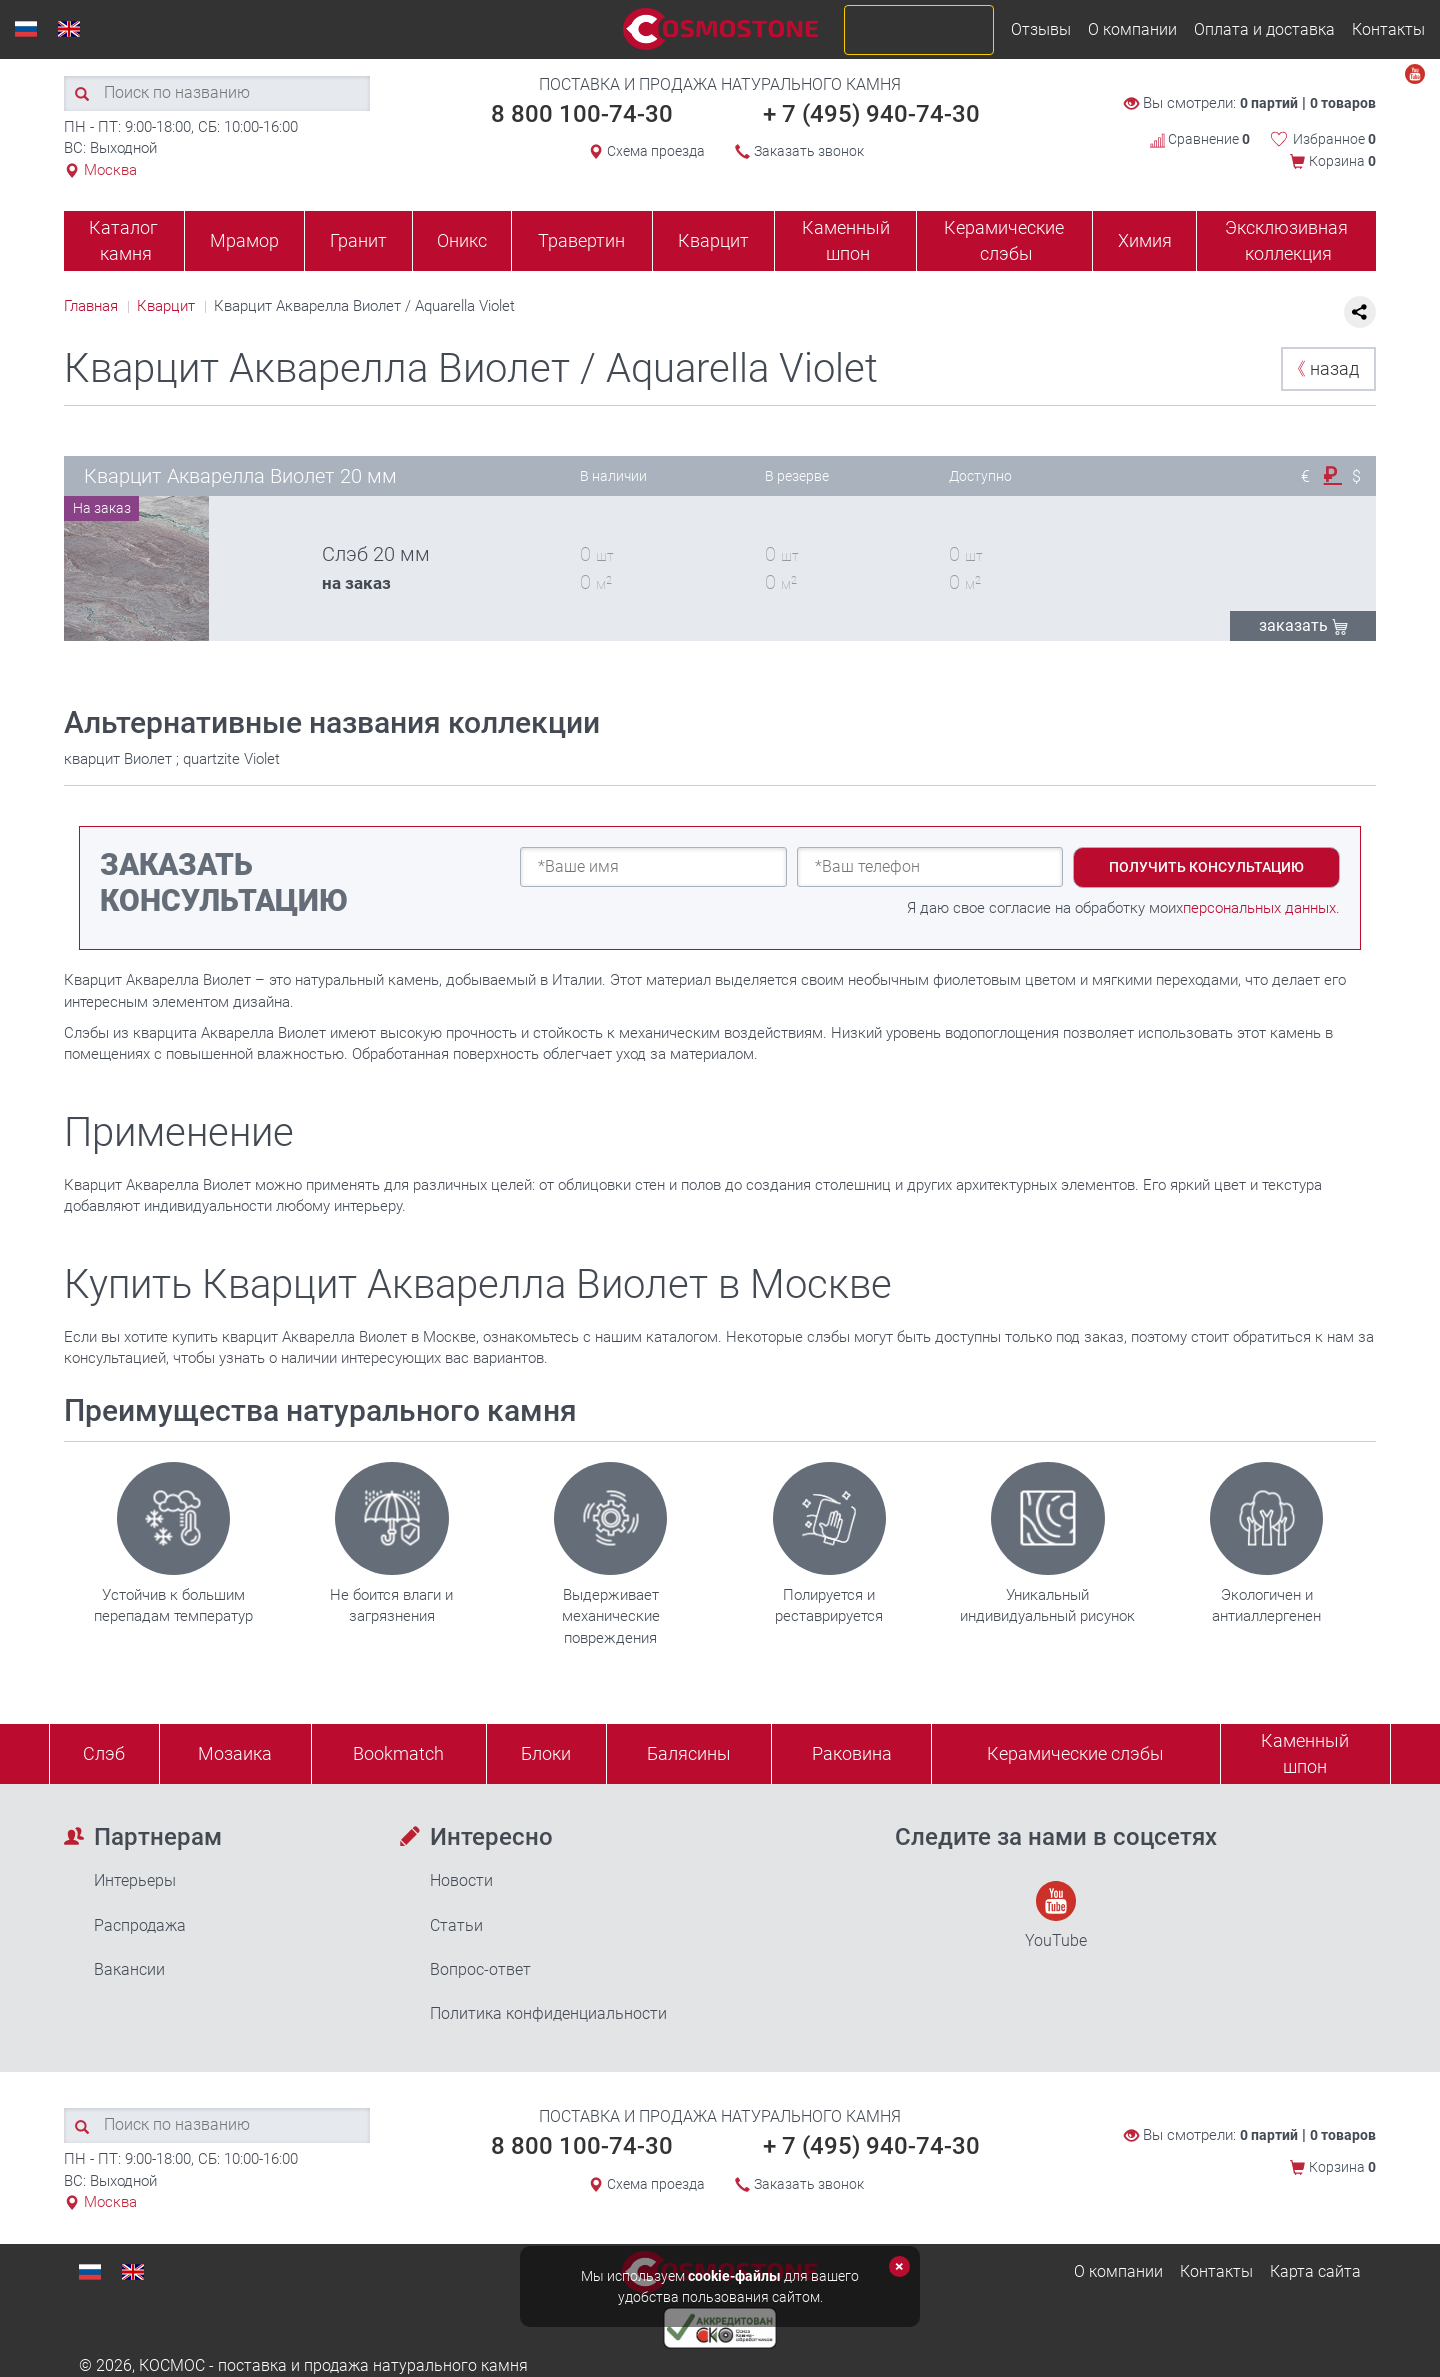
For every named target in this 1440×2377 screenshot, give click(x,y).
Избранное (1334, 139)
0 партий (1269, 103)
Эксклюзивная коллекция (1286, 240)
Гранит (358, 240)
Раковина (852, 1753)
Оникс (462, 240)
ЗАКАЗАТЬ (1303, 625)
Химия (1145, 240)
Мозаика (235, 1753)
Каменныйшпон (1305, 1753)
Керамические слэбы (1004, 240)
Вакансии (129, 1969)
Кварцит (713, 240)
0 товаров (1343, 103)
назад (1323, 368)
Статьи (456, 1925)
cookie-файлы (734, 2276)
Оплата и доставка (1264, 29)
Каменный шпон (846, 240)
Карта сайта (1315, 2271)
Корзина (1342, 161)
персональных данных (1259, 908)
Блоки (546, 1753)
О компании (1132, 29)
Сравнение (1200, 139)
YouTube (1056, 1915)
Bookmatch (398, 1753)
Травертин (581, 240)
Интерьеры (135, 1880)
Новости (461, 1880)
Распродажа (140, 1925)
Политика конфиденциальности (548, 2013)
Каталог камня (123, 240)
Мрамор (244, 240)
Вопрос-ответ (480, 1969)
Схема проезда (656, 151)
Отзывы (1041, 29)
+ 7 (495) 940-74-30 (871, 114)
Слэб (104, 1753)
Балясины (689, 1753)
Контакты (1388, 29)
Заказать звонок (809, 151)
